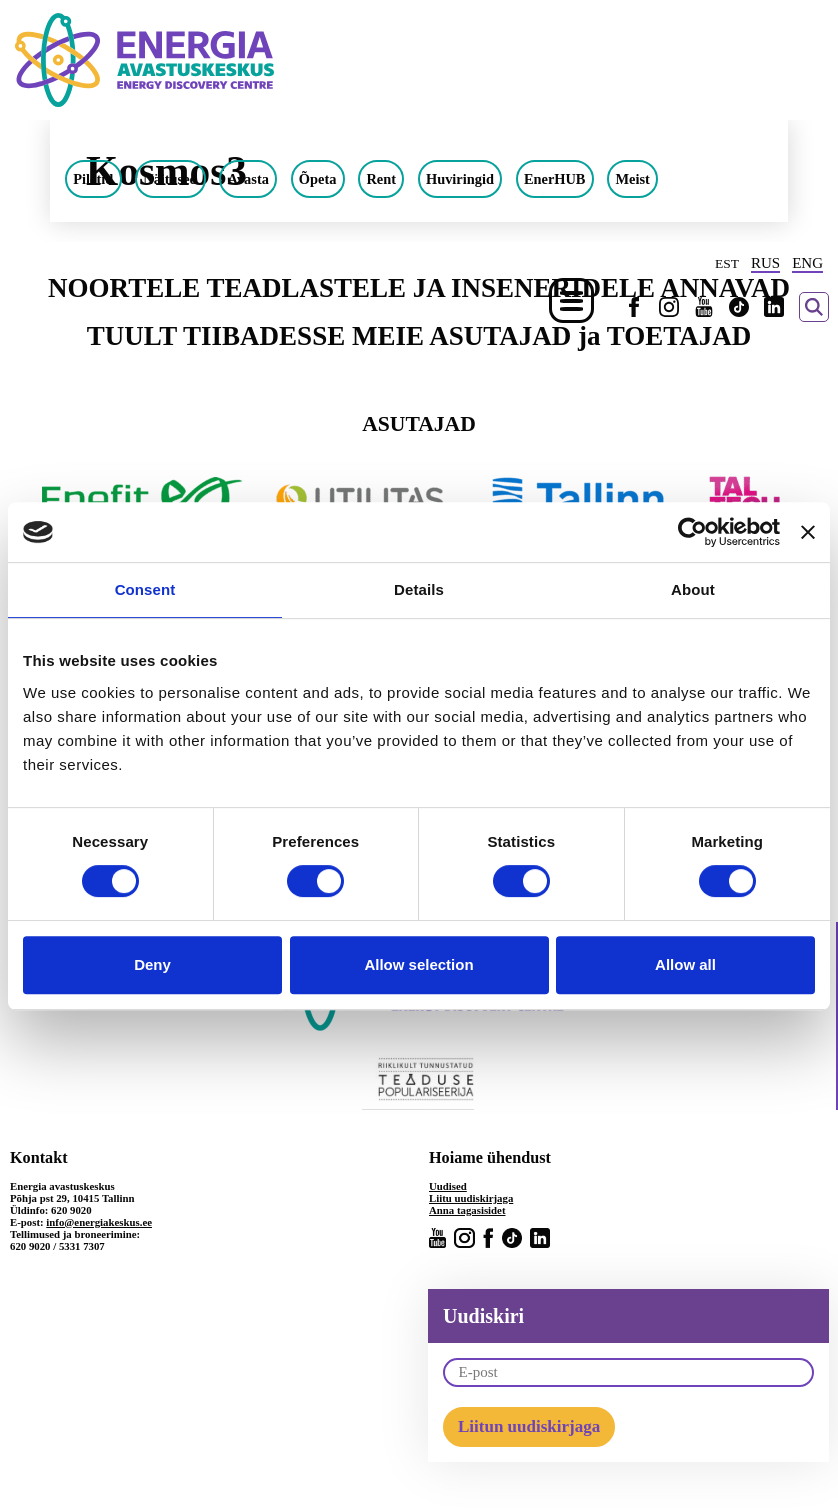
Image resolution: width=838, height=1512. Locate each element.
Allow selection (418, 964)
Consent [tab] (145, 589)
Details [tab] (419, 589)
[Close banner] (808, 532)
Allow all (685, 964)
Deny (152, 964)
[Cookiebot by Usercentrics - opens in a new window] (692, 532)
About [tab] (693, 589)
